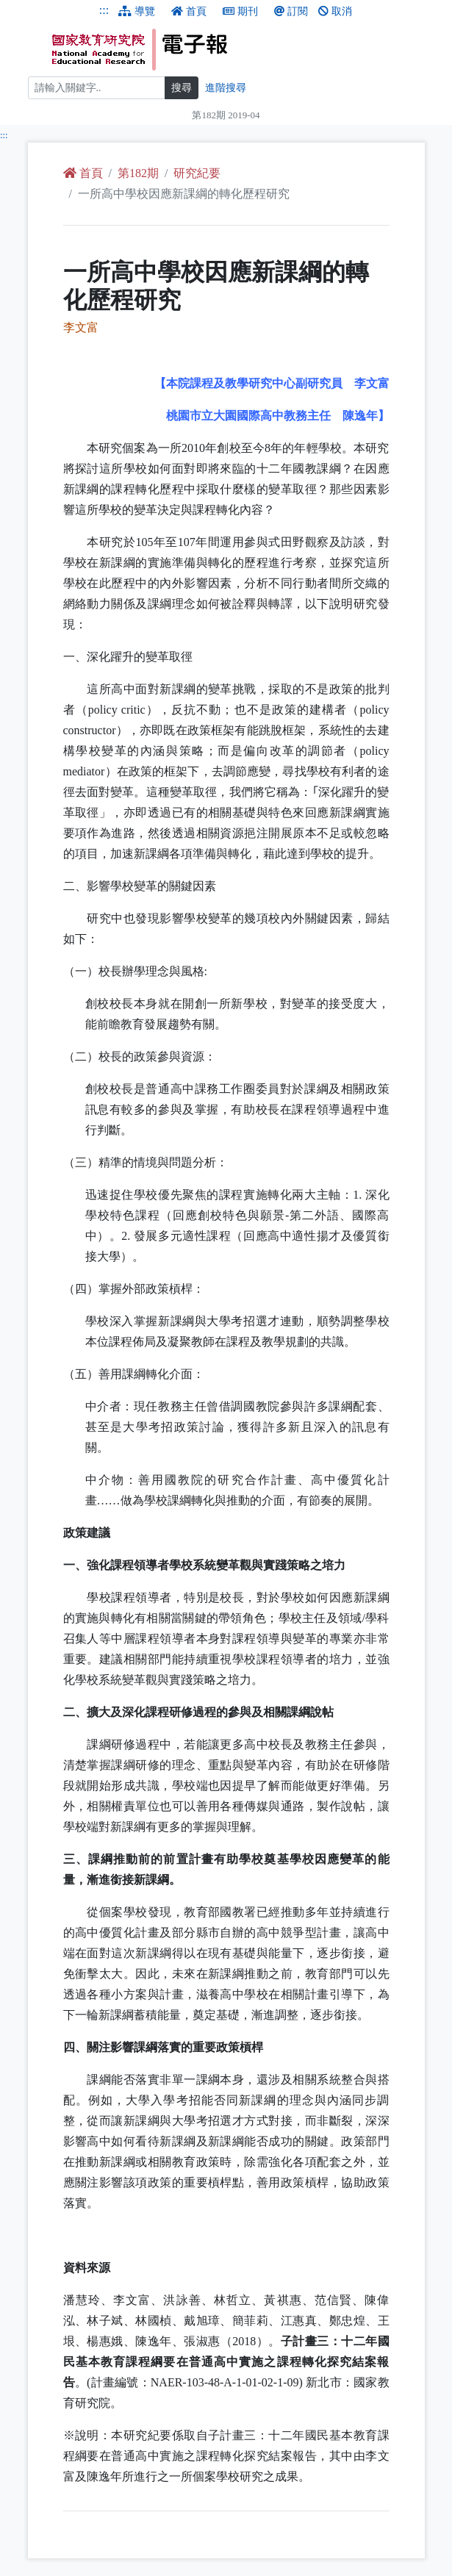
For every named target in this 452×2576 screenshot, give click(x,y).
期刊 (240, 11)
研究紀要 (196, 173)
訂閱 (291, 11)
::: (104, 10)
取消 (335, 11)
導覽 (136, 11)
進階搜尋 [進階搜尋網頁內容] (225, 87)
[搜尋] (96, 87)
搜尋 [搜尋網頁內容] (181, 87)
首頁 (189, 11)
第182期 (138, 173)
